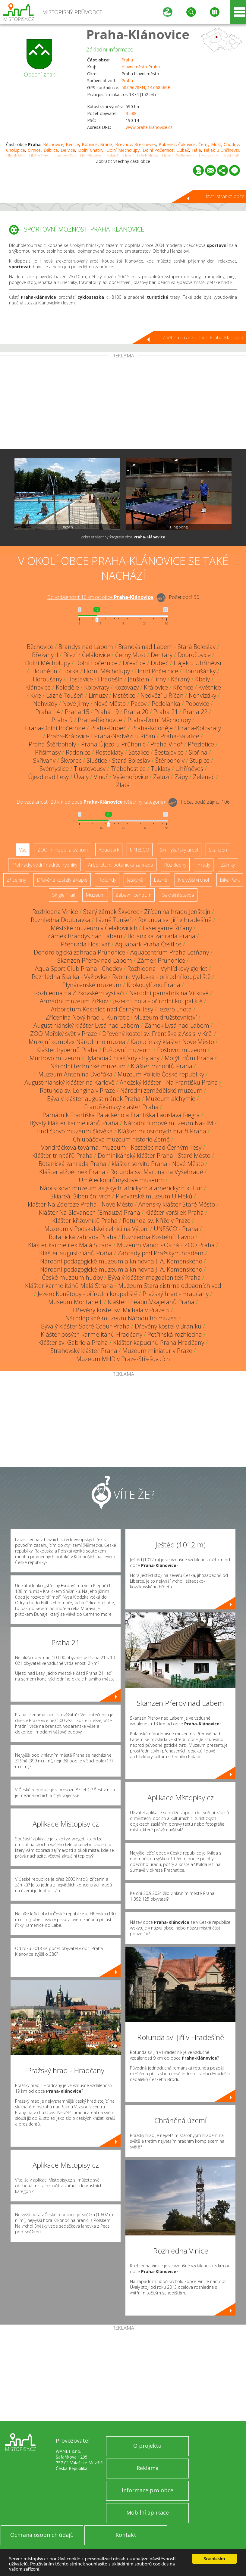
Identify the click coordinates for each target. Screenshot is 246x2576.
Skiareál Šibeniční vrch (80, 1196)
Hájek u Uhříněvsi (221, 150)
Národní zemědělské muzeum (161, 1090)
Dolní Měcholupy (123, 150)
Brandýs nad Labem (85, 647)
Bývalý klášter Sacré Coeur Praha (85, 1326)
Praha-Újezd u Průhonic (113, 744)
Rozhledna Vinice (55, 912)
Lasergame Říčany (167, 928)
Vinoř (101, 777)
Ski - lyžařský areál (179, 849)
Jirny (160, 679)
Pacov (139, 703)
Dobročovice (194, 655)
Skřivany (44, 760)
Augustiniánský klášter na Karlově (69, 1082)
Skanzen (218, 849)
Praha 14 (47, 712)
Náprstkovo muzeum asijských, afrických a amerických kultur (121, 1188)
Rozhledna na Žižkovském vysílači (79, 993)
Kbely (202, 679)
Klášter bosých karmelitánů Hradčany (91, 1334)
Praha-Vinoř (166, 744)
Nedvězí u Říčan (162, 695)
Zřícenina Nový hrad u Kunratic (87, 1017)
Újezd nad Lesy (48, 777)
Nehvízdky (202, 695)
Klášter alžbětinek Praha (72, 1172)
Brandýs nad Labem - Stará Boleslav (167, 647)
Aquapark (109, 849)
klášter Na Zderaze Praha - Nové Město (80, 1204)
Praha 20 (136, 712)
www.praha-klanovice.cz (149, 127)
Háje (196, 150)
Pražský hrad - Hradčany (176, 1294)
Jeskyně (135, 880)
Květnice (209, 687)
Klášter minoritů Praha (161, 1066)
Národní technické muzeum (88, 1066)
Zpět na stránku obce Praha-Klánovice (203, 337)
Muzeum (95, 895)
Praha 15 (77, 712)
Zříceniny (16, 880)
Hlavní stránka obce (223, 196)
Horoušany (47, 679)
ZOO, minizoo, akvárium (62, 849)
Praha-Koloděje (152, 728)
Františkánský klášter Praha (121, 1107)
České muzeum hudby (72, 1277)
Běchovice (53, 144)
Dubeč (182, 150)
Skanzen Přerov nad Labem (94, 960)
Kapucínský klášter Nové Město (172, 1042)
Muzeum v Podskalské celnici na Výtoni (96, 1229)
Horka (70, 671)
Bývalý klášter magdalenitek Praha (154, 1277)
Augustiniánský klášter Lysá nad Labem (86, 1025)
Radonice (78, 752)
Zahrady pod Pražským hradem (160, 1253)
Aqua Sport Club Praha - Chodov (78, 968)
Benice (72, 144)
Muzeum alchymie (170, 1099)
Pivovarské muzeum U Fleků (154, 1196)
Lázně (160, 880)
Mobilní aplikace (147, 2512)
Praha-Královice (68, 736)
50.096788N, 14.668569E (145, 87)
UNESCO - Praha (176, 1229)
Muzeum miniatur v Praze (157, 1351)
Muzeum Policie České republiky (161, 1074)
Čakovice (187, 144)
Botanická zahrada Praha (161, 936)
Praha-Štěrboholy (52, 744)
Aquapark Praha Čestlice (148, 944)
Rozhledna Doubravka (60, 920)
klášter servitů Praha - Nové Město (158, 1164)
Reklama (148, 2468)
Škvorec (71, 760)
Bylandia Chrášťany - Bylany (122, 1058)
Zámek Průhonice (161, 960)
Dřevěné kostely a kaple (62, 880)
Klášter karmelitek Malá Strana (70, 1245)
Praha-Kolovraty (199, 728)
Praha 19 (106, 712)
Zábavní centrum (133, 895)
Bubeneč (167, 144)
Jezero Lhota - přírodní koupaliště (158, 1001)
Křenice (183, 687)
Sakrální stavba (178, 895)
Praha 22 (195, 712)
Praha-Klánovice (137, 34)
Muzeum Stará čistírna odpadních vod (169, 1286)
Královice (156, 687)
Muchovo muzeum (55, 1058)
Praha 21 (165, 712)
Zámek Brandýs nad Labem (84, 936)
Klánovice (38, 687)
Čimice (34, 150)
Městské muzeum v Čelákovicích (94, 928)
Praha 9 (62, 720)
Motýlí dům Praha (189, 1058)
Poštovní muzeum (127, 1050)
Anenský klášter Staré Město (176, 1204)
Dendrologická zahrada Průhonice (79, 952)
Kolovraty (96, 687)
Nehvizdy (45, 703)
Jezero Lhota (175, 1009)
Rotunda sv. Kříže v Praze (157, 1220)
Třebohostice (128, 769)
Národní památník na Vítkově (169, 993)
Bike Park (230, 880)
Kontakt (125, 2534)
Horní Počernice (156, 671)
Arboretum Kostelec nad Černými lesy (102, 1009)
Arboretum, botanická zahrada (120, 864)
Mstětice (124, 695)
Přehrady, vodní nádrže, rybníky (44, 864)
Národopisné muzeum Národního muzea (121, 1318)
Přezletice (201, 744)
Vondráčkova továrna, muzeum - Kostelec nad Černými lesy (121, 1147)
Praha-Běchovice (100, 720)
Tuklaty (160, 769)
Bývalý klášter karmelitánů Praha (74, 1123)
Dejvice (68, 150)
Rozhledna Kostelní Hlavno (158, 1237)
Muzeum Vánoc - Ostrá (148, 1245)
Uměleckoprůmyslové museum (121, 1180)
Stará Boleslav (131, 760)
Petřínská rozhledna (174, 1334)
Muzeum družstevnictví (165, 1017)
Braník (106, 144)
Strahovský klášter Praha (83, 1351)
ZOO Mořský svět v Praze (63, 1033)
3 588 (131, 113)
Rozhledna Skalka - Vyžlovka (69, 977)
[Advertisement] (123, 403)
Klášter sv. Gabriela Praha (73, 1342)
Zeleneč (204, 777)
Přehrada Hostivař (85, 944)
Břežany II (45, 655)
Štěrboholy (169, 760)
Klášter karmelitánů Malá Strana (69, 1286)
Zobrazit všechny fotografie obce (123, 537)
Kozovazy (126, 687)
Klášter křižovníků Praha (85, 1220)
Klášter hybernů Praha (67, 1050)
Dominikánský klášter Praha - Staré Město (154, 1155)
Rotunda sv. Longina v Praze (77, 1090)
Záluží (161, 777)
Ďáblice (51, 150)
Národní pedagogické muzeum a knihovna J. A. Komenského (121, 1261)
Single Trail (63, 895)
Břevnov (123, 144)
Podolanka (166, 703)
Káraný (180, 679)
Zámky (228, 864)
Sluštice (97, 760)
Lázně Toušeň (65, 695)
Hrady (203, 864)
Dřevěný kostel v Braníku (168, 1326)
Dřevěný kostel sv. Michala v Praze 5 (121, 1310)
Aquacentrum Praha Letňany (169, 952)
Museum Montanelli (75, 1302)
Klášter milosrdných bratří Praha (162, 1131)
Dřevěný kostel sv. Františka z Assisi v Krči (157, 1033)
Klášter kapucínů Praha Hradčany (158, 1342)
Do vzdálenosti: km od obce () (91, 802)
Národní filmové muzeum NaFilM (168, 1123)
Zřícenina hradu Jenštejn (177, 912)
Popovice (197, 703)
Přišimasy (48, 752)
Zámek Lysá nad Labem (176, 1025)
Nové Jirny (75, 703)
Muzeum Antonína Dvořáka (75, 1074)
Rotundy (107, 880)
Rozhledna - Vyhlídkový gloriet (167, 968)
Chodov (231, 144)
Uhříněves (189, 769)
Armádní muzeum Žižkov (74, 1001)
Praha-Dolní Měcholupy (159, 720)
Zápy (181, 777)
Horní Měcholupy (107, 671)
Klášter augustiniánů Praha (75, 1253)
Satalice (138, 752)
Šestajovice (169, 752)
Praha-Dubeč (108, 728)
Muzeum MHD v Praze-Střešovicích (123, 1359)
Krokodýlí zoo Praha (153, 985)
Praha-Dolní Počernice (55, 728)
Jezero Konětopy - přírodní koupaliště (87, 1294)
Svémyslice (54, 769)
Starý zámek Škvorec (111, 912)
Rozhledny (175, 864)
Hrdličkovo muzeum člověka (74, 1131)
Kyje (35, 695)
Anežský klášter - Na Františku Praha (169, 1082)
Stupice (200, 760)
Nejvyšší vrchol (193, 880)
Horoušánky (199, 671)
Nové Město (110, 703)
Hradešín (110, 679)
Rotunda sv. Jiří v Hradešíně (175, 920)
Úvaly (81, 777)
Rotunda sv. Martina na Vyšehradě (156, 1172)
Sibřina (198, 752)
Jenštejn (138, 679)
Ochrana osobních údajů (42, 2534)
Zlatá (123, 785)
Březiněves (145, 144)
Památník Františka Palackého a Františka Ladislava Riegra (121, 1115)
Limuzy (98, 695)
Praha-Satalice (179, 736)
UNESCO (139, 849)
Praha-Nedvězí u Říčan (124, 736)
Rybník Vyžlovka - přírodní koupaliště (161, 977)
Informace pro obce (147, 2490)
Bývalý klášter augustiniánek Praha (93, 1099)
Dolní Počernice (158, 150)
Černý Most (209, 144)
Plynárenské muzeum (91, 985)
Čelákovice (96, 655)
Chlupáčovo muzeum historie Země (121, 1139)
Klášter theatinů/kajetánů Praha (151, 1302)
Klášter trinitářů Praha (62, 1155)
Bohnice (90, 144)
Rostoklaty (109, 752)
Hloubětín (43, 671)
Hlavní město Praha (140, 67)
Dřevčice (134, 663)
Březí (70, 655)
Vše (23, 849)
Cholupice (15, 150)
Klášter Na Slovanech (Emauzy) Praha (89, 1212)
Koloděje (67, 687)
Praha (127, 60)
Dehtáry (161, 655)
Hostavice (80, 679)
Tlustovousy (90, 769)
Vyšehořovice (130, 777)
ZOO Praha (199, 1245)
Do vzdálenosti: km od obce (100, 597)
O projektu (147, 2445)
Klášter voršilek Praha (174, 1212)
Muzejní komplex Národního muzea (77, 1042)
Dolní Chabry (90, 150)
